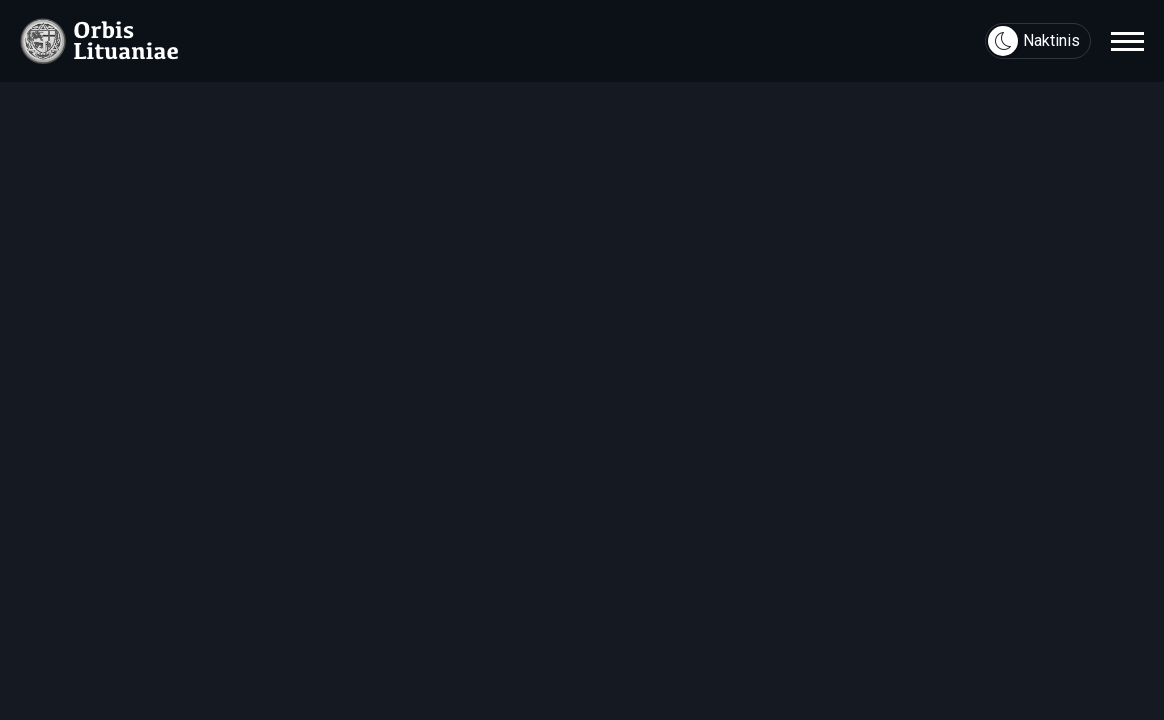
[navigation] (1127, 41)
